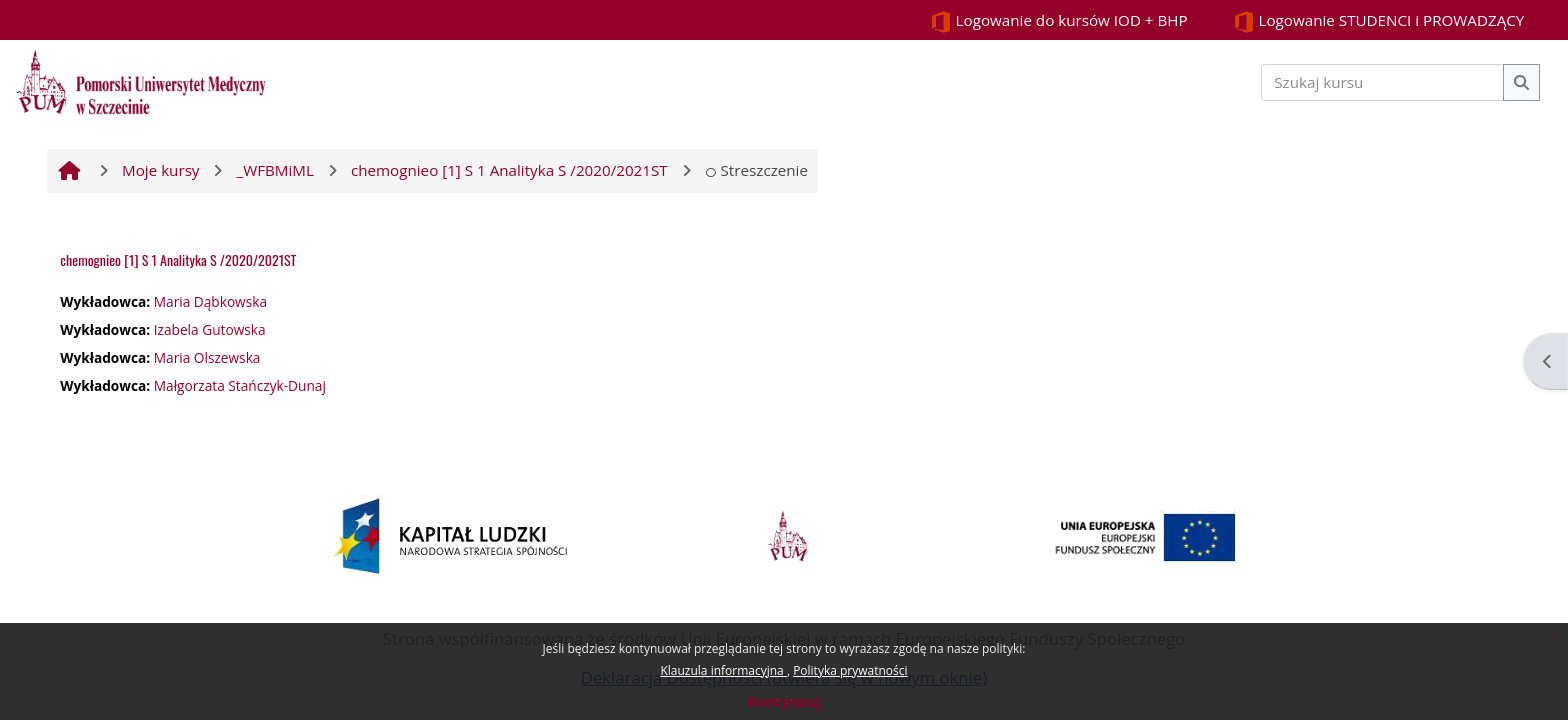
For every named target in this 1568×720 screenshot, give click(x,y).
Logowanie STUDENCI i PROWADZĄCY (1379, 21)
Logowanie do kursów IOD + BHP (1059, 21)
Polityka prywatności (850, 670)
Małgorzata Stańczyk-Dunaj (240, 385)
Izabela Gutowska (210, 329)
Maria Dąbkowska (210, 301)
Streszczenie (756, 170)
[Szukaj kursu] (1383, 82)
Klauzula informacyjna (723, 670)
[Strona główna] (141, 80)
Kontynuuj (783, 701)
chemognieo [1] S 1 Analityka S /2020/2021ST (178, 259)
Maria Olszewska (207, 357)
